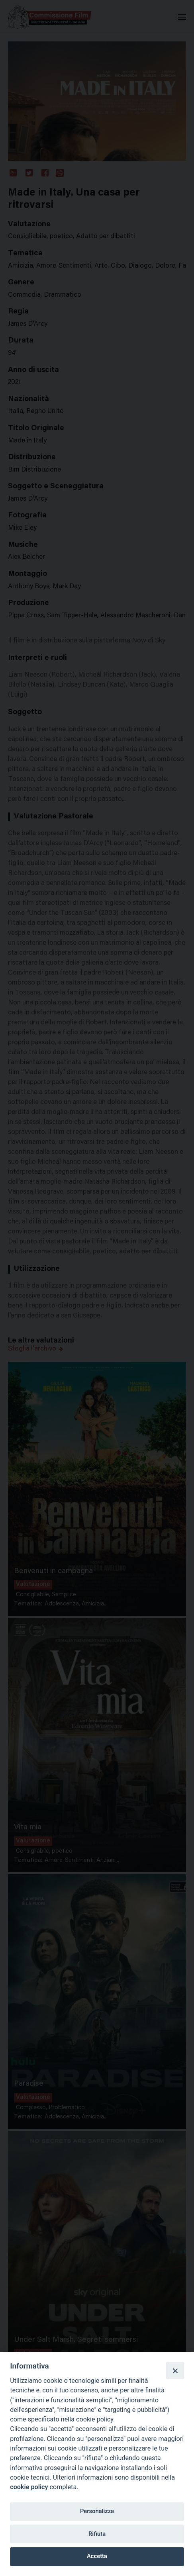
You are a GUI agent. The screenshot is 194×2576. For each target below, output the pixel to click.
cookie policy (29, 2487)
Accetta (97, 2556)
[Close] (175, 2370)
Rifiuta (97, 2533)
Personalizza (97, 2511)
